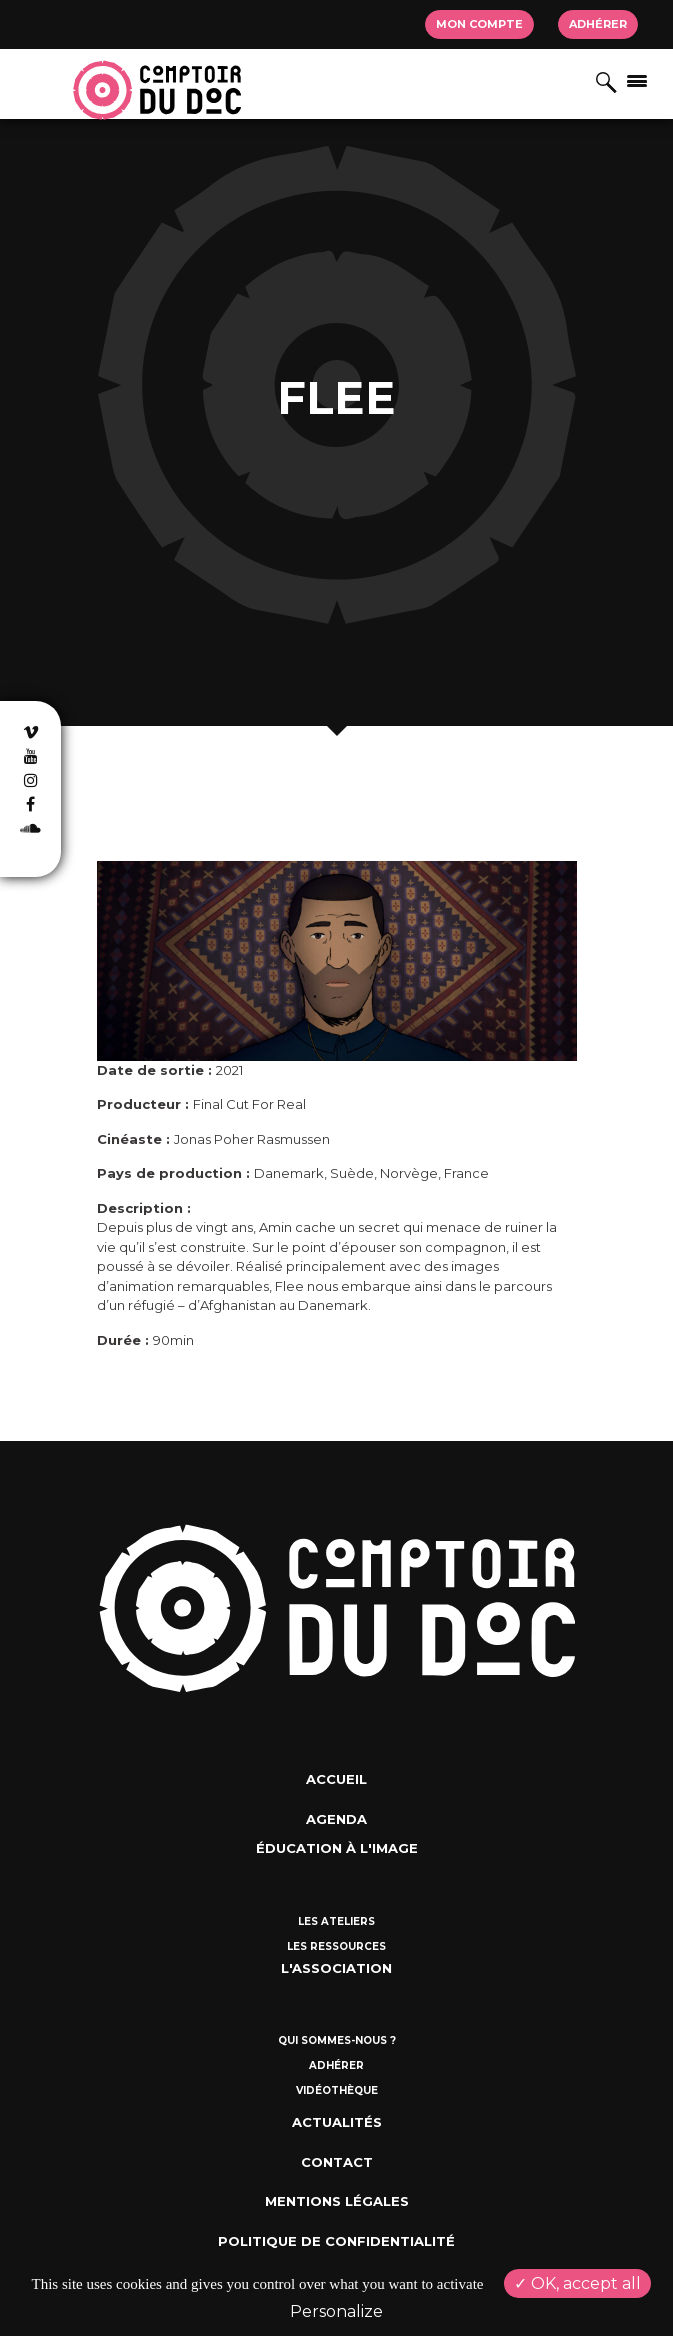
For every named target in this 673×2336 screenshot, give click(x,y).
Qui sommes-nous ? (337, 2040)
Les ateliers (336, 1921)
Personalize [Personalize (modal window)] (336, 2311)
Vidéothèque (337, 2090)
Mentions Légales (337, 2201)
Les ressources (336, 1946)
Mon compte (479, 24)
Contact (337, 2162)
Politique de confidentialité (336, 2241)
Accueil (336, 1779)
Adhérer (598, 24)
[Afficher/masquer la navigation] (637, 80)
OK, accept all (577, 2283)
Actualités (337, 2122)
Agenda (336, 1819)
